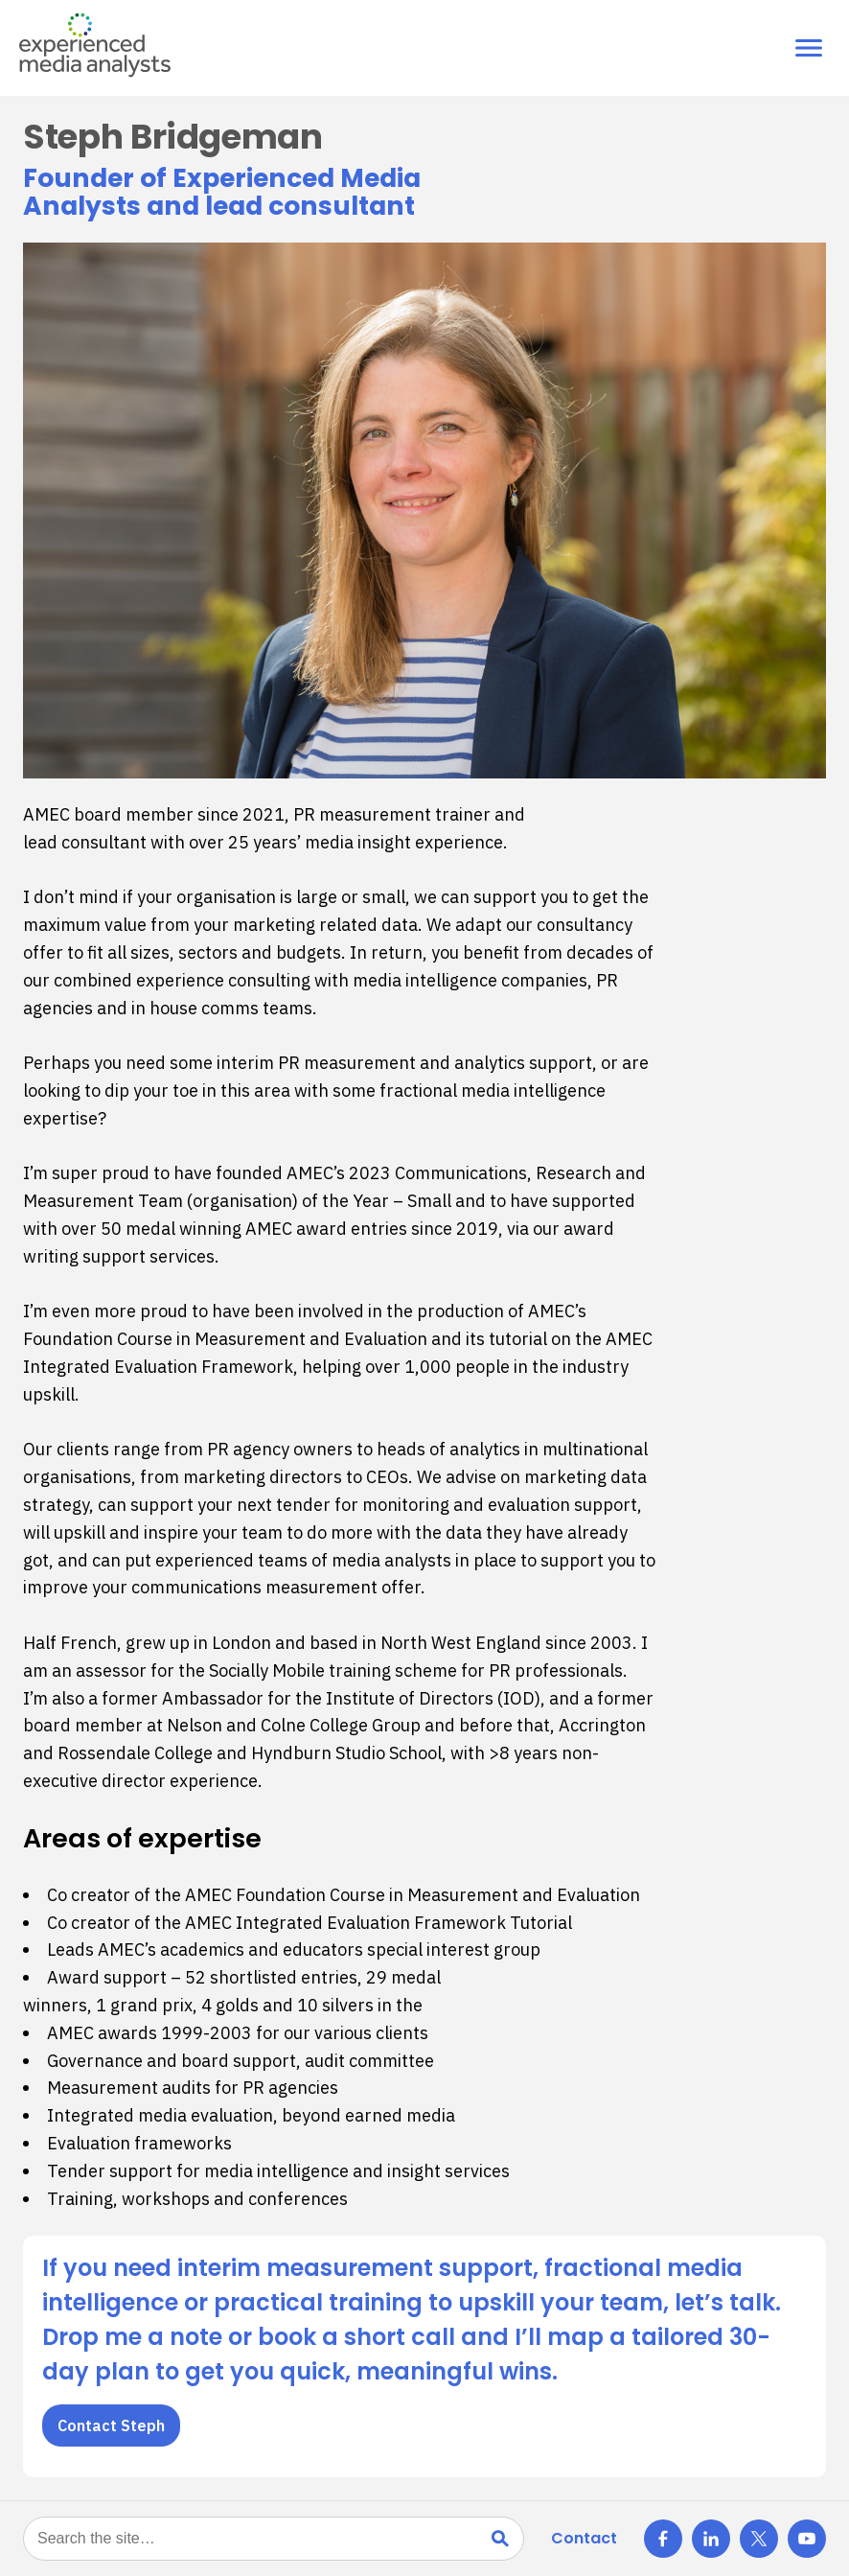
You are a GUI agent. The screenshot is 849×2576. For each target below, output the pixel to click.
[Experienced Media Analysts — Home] (94, 45)
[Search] (500, 2538)
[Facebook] (663, 2538)
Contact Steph (111, 2425)
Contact (584, 2538)
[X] (759, 2538)
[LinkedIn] (711, 2538)
